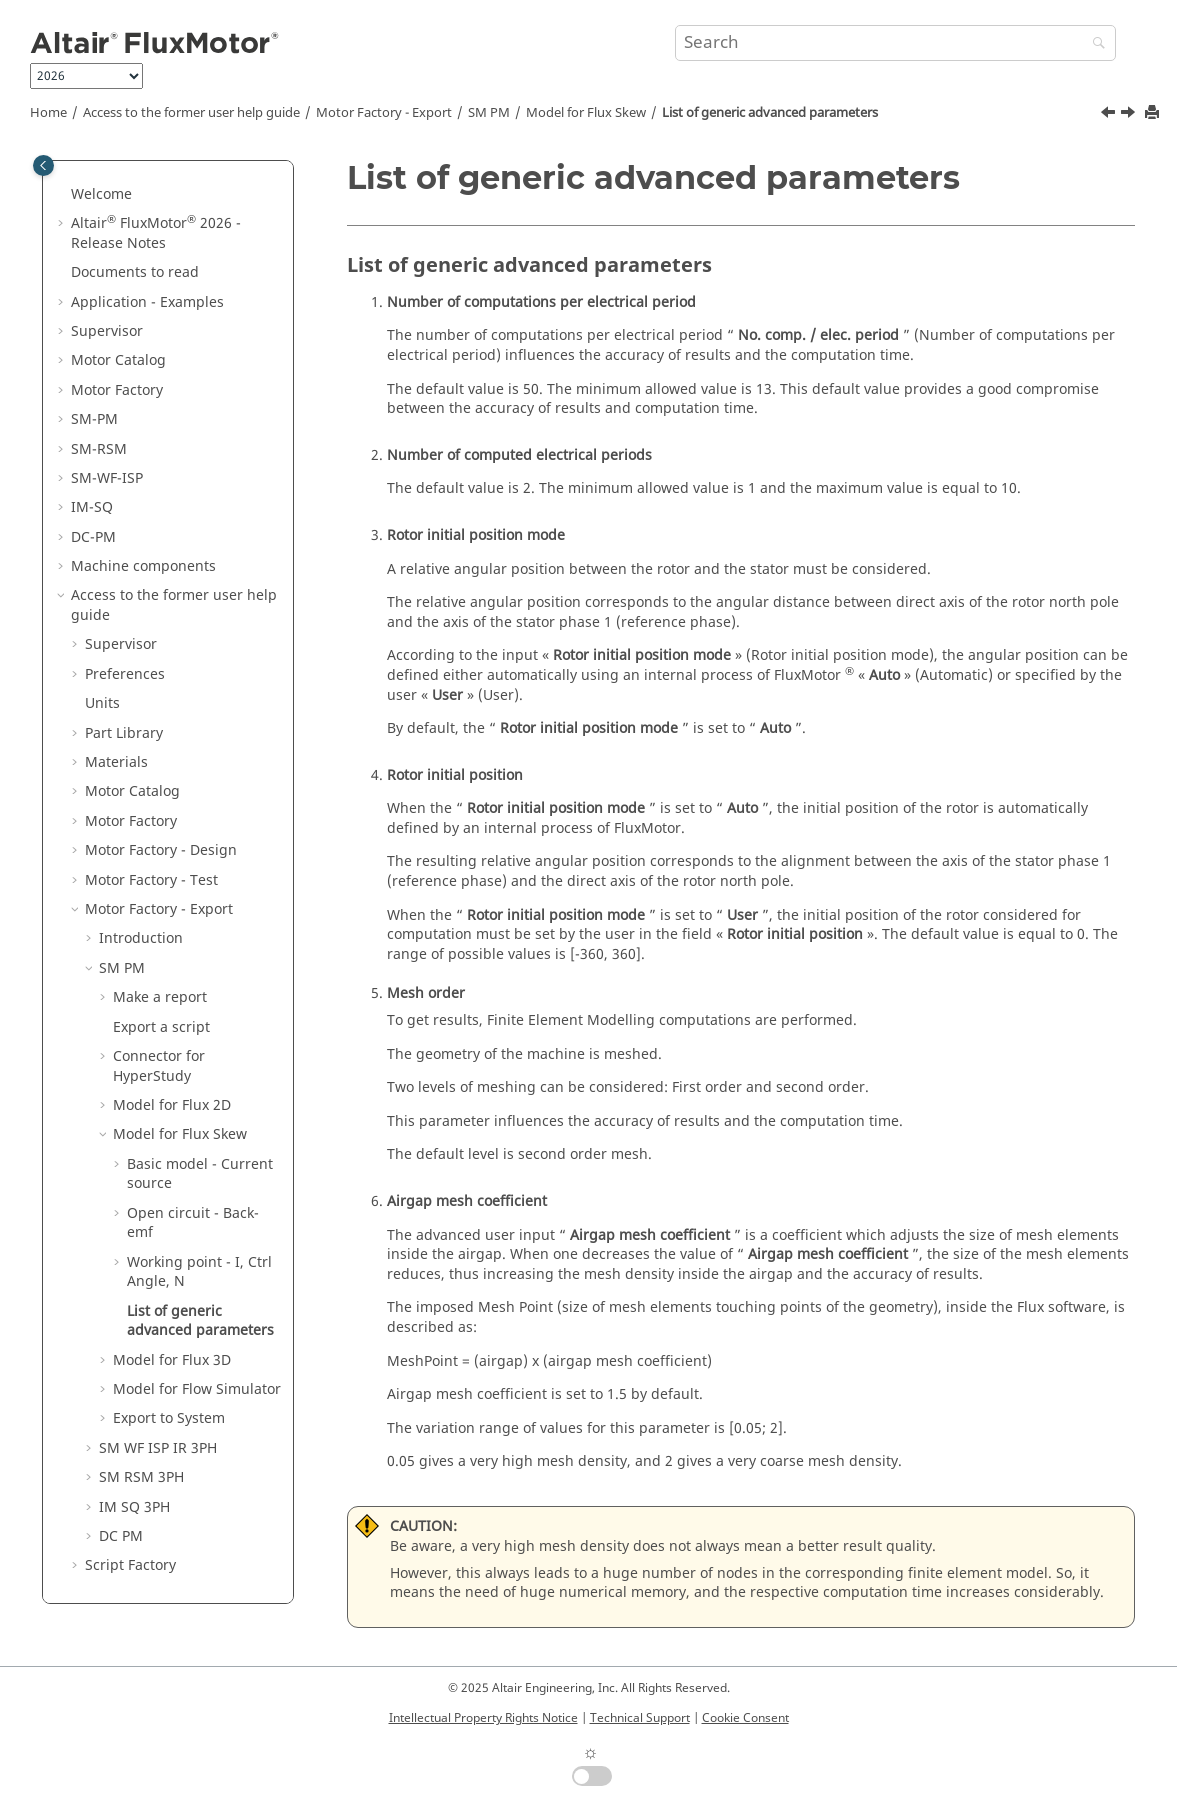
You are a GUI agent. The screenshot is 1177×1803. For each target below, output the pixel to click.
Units (102, 703)
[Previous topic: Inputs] (1110, 115)
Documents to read (135, 272)
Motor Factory (117, 390)
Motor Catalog (118, 360)
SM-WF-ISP (107, 478)
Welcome (101, 194)
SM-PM (94, 419)
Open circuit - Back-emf (193, 1223)
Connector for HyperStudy (159, 1066)
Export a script (161, 1027)
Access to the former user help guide (191, 113)
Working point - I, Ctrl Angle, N (199, 1272)
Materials (116, 762)
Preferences (125, 674)
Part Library (124, 733)
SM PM (489, 113)
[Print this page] (1154, 113)
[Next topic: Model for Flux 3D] (1130, 115)
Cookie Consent (745, 1718)
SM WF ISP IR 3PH (158, 1448)
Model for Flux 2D (172, 1105)
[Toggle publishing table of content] (43, 165)
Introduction (141, 938)
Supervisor (107, 331)
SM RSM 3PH (141, 1477)
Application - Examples (147, 302)
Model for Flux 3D (172, 1360)
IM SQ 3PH (134, 1507)
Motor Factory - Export (384, 113)
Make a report (160, 997)
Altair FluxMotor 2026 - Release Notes (156, 233)
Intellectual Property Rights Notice (483, 1718)
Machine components (143, 566)
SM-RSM (99, 449)
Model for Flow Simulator (197, 1389)
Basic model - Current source (200, 1174)
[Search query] (895, 43)
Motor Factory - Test (151, 880)
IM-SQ (92, 507)
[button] (63, 195)
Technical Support (640, 1718)
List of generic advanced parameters (770, 113)
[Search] (1094, 44)
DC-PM (93, 537)
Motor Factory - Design (161, 850)
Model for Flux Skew (586, 113)
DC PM (121, 1536)
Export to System (169, 1418)
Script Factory (130, 1565)
